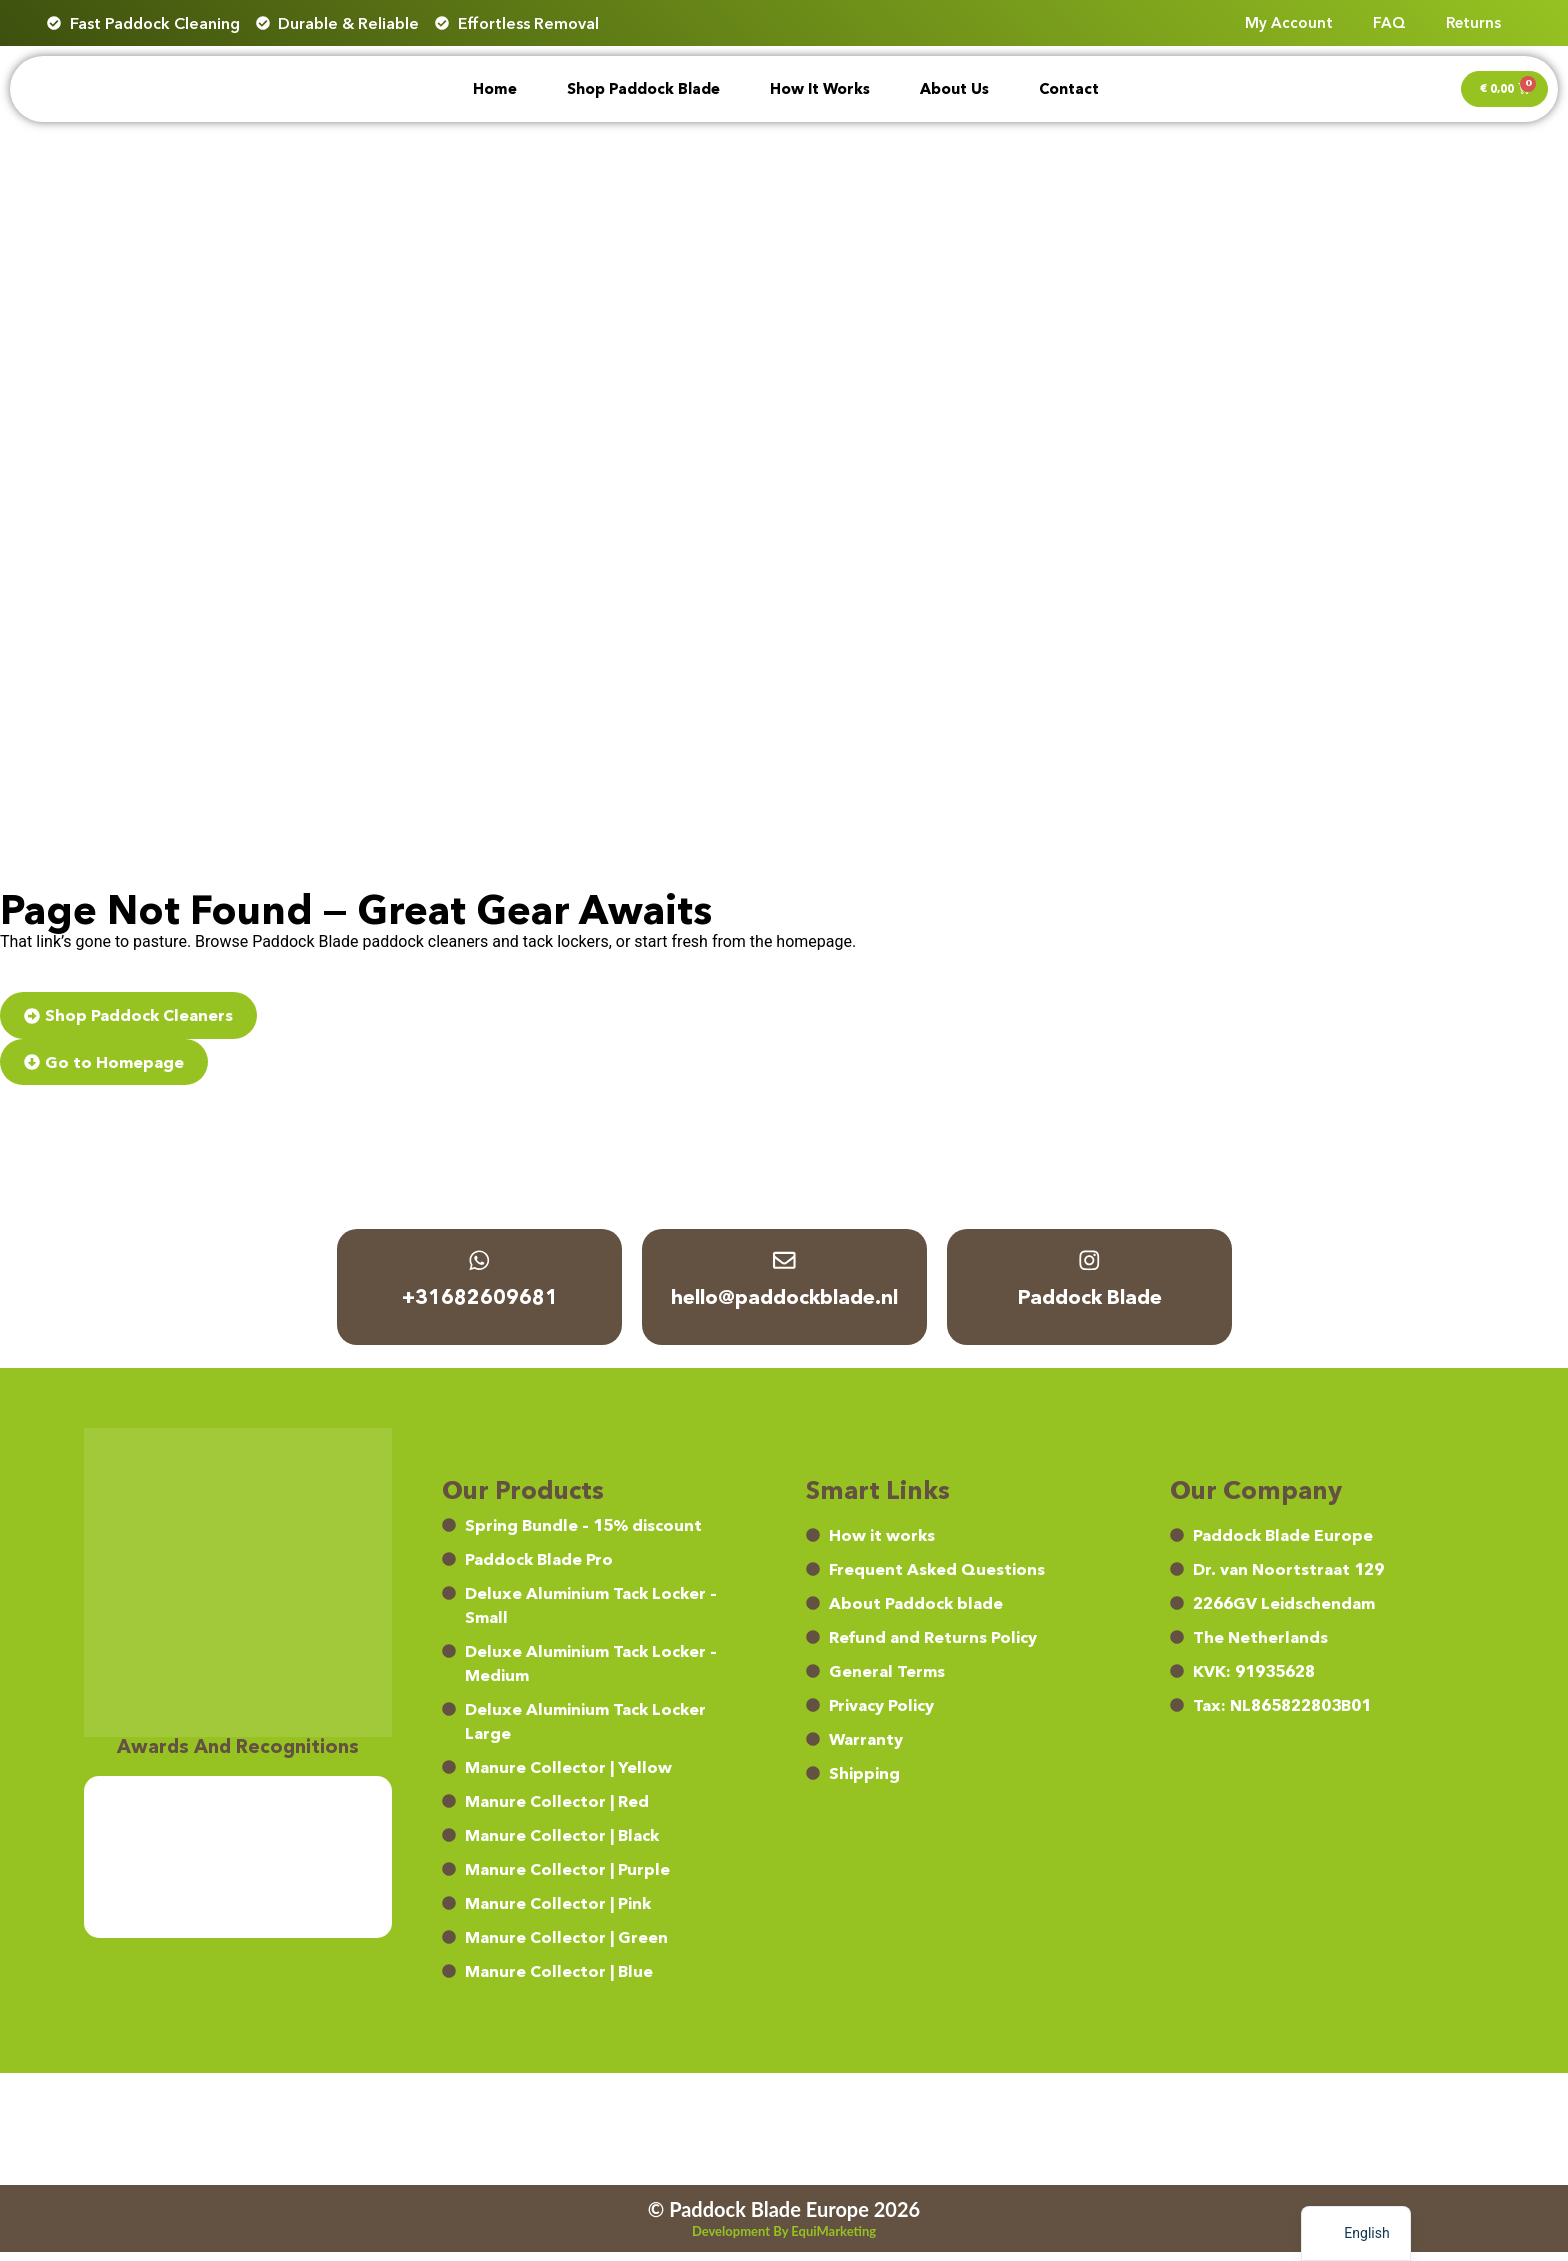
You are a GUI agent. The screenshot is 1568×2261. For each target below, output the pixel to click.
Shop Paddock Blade (643, 89)
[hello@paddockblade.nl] (784, 1265)
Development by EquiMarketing (784, 2240)
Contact (1069, 89)
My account (1289, 22)
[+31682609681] (479, 1265)
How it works (820, 89)
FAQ (1389, 22)
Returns (1473, 22)
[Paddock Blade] (1089, 1265)
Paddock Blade (1089, 1305)
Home (495, 89)
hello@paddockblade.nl (784, 1305)
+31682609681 (479, 1305)
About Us (954, 89)
